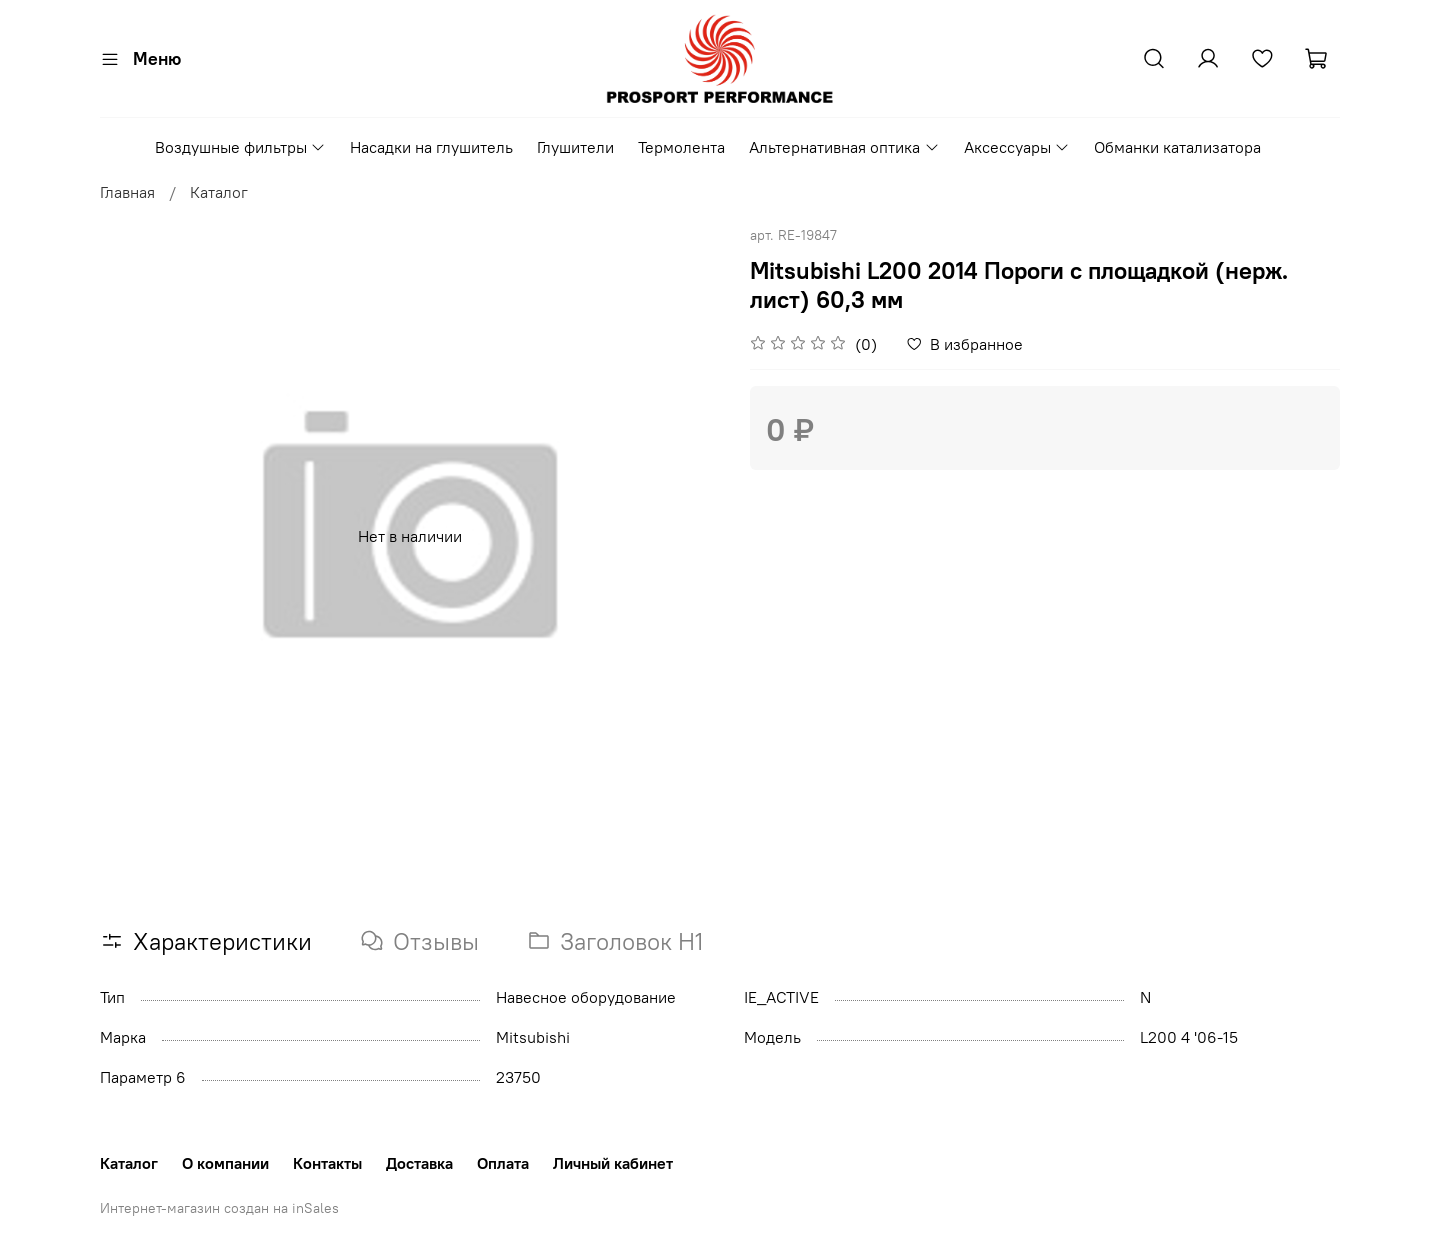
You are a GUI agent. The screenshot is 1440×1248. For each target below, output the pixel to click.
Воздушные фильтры (240, 147)
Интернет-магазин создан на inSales (219, 1208)
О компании (225, 1163)
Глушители (575, 147)
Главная (127, 192)
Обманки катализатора (1177, 147)
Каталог (219, 192)
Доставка (419, 1163)
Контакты (327, 1163)
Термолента (681, 147)
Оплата (503, 1163)
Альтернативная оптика (844, 147)
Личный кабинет (613, 1163)
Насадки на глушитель (431, 147)
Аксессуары (1017, 147)
